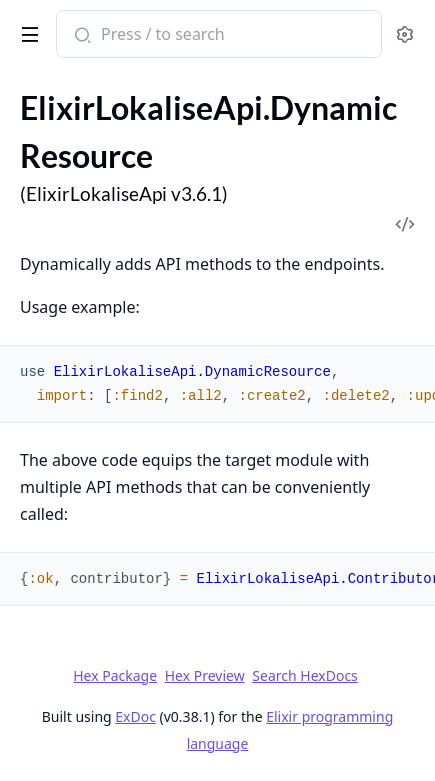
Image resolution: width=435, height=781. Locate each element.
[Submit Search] (80, 36)
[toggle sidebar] (26, 31)
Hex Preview (205, 675)
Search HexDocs (304, 676)
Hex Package (115, 675)
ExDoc (135, 716)
